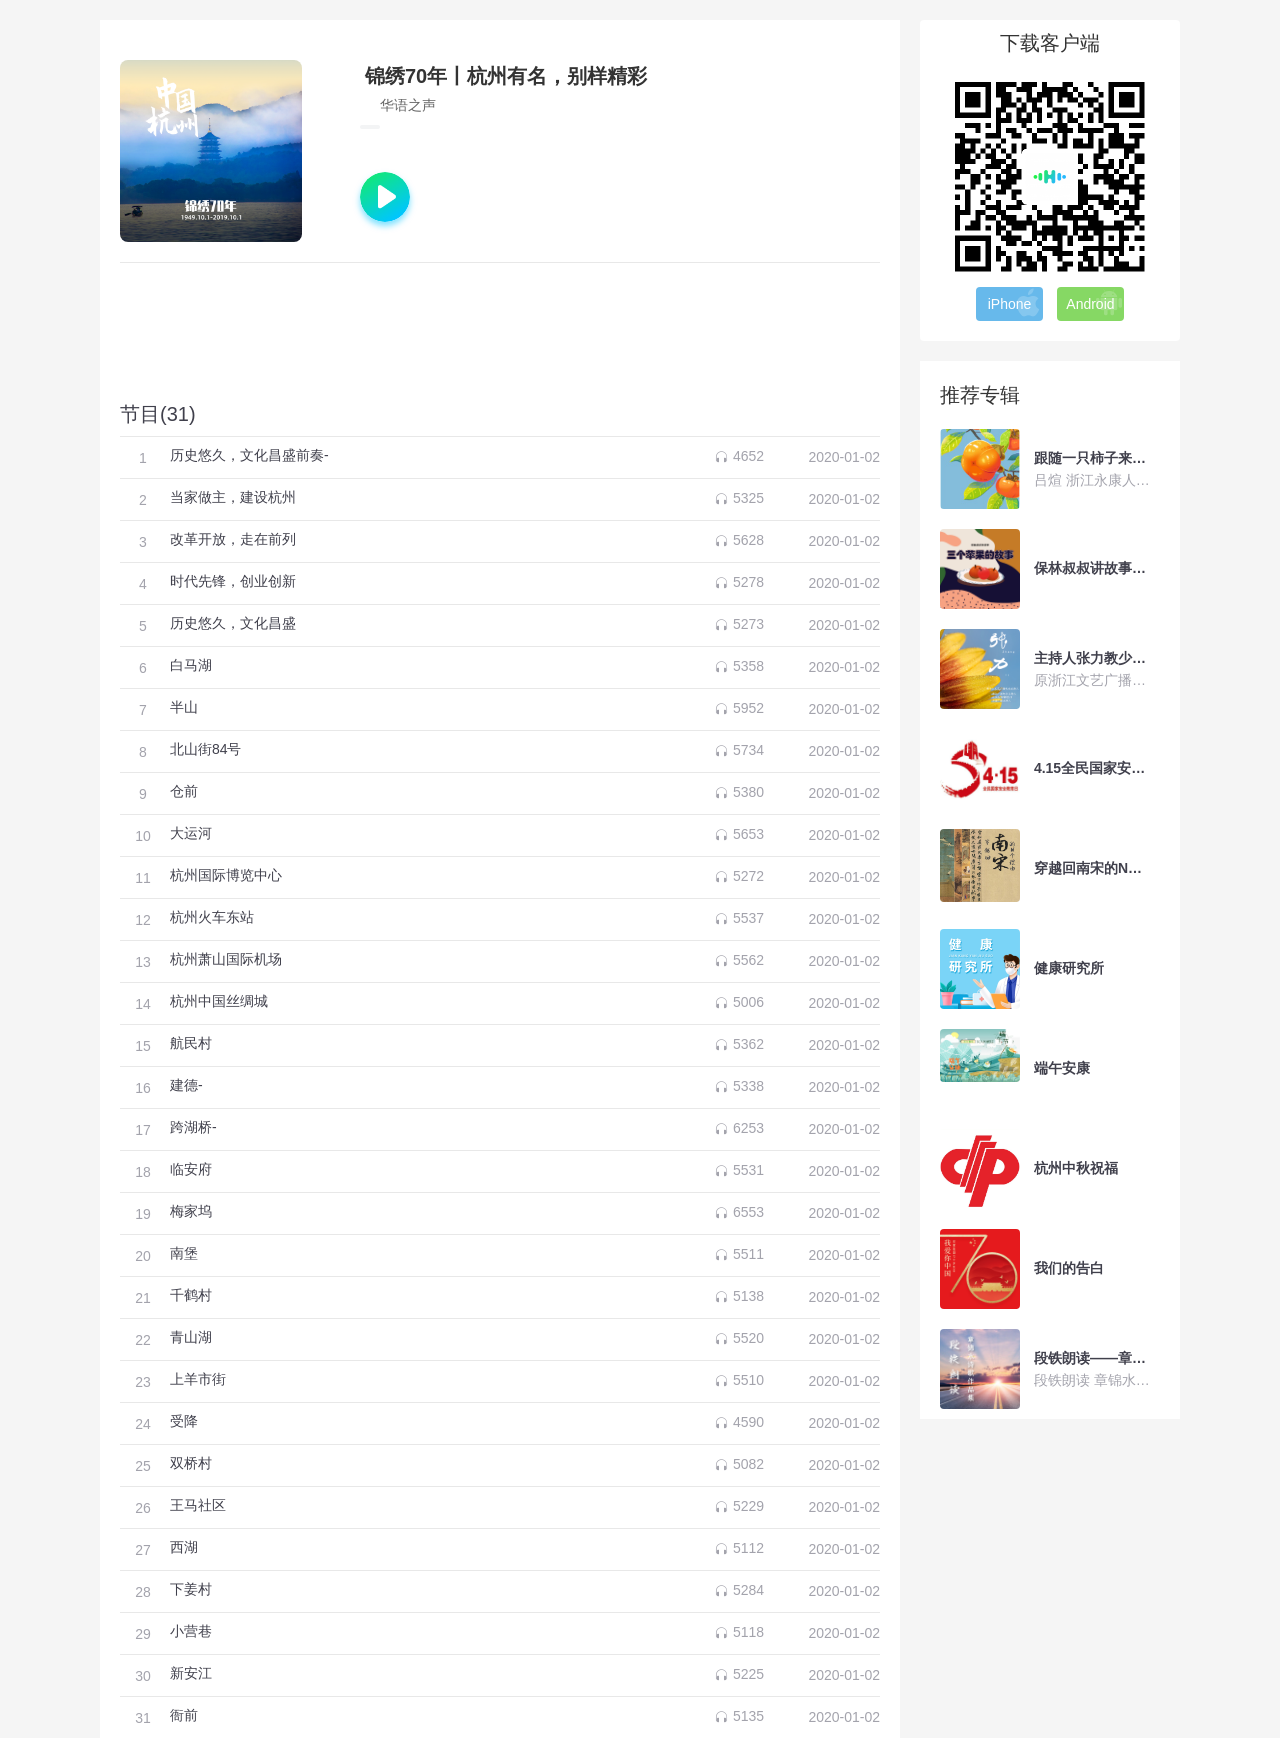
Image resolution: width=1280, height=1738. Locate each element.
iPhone (1015, 303)
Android (1094, 303)
